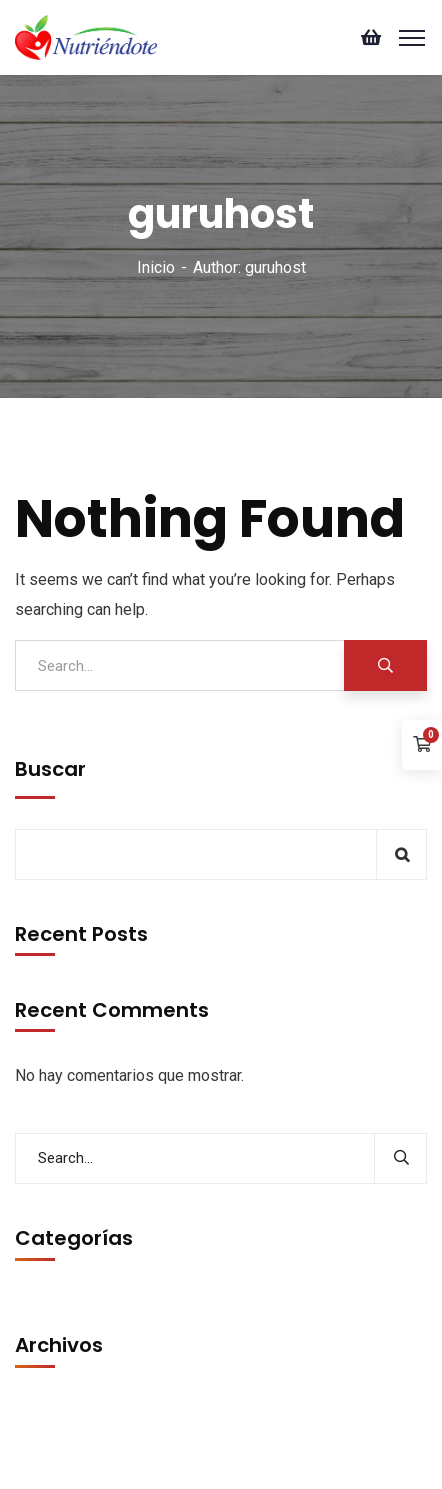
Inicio (156, 267)
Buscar (50, 769)
